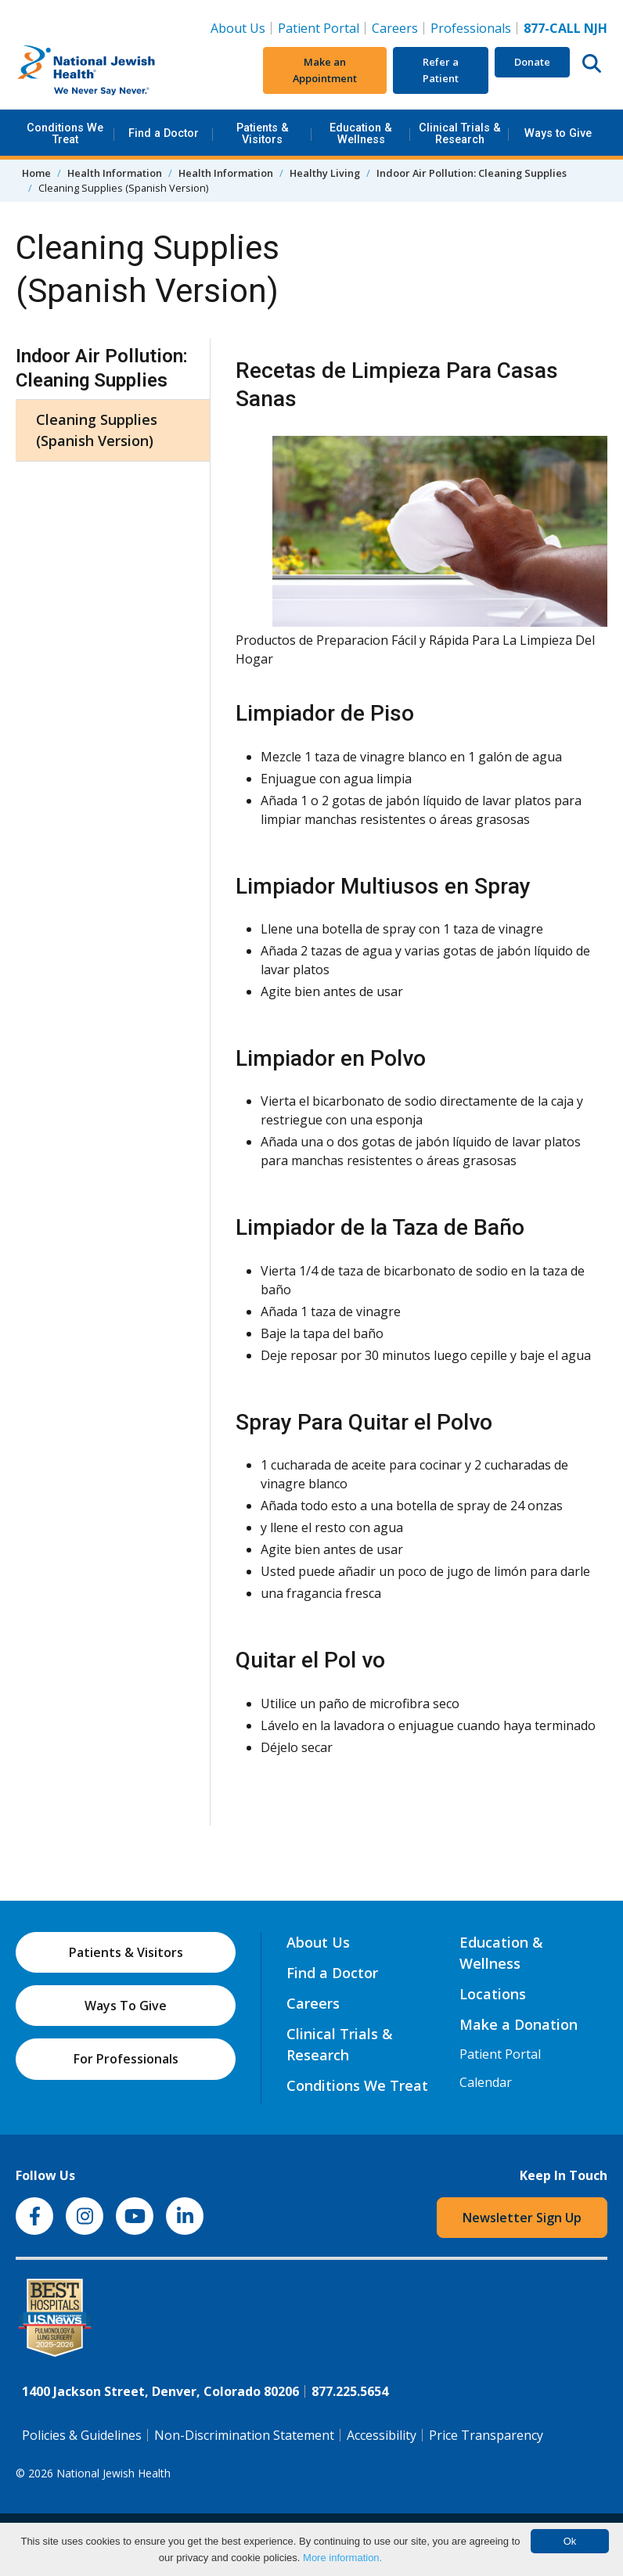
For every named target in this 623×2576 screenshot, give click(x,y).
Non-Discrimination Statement (244, 2435)
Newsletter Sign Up (522, 2217)
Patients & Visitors (262, 133)
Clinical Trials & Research (460, 133)
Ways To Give (126, 2005)
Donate (532, 62)
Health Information (114, 173)
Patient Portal (318, 28)
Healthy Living (325, 173)
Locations (492, 1993)
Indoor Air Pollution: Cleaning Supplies (471, 173)
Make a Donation (518, 2024)
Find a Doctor (163, 133)
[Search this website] (591, 62)
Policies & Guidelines (82, 2435)
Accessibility (381, 2435)
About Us (238, 28)
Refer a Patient (441, 70)
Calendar (485, 2082)
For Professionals (126, 2058)
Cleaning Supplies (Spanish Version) (96, 430)
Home (36, 173)
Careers (398, 27)
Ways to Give (558, 133)
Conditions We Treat (65, 133)
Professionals (470, 28)
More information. (342, 2557)
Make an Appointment (325, 70)
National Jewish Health (113, 2473)
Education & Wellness (361, 133)
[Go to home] (113, 70)
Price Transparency (486, 2435)
